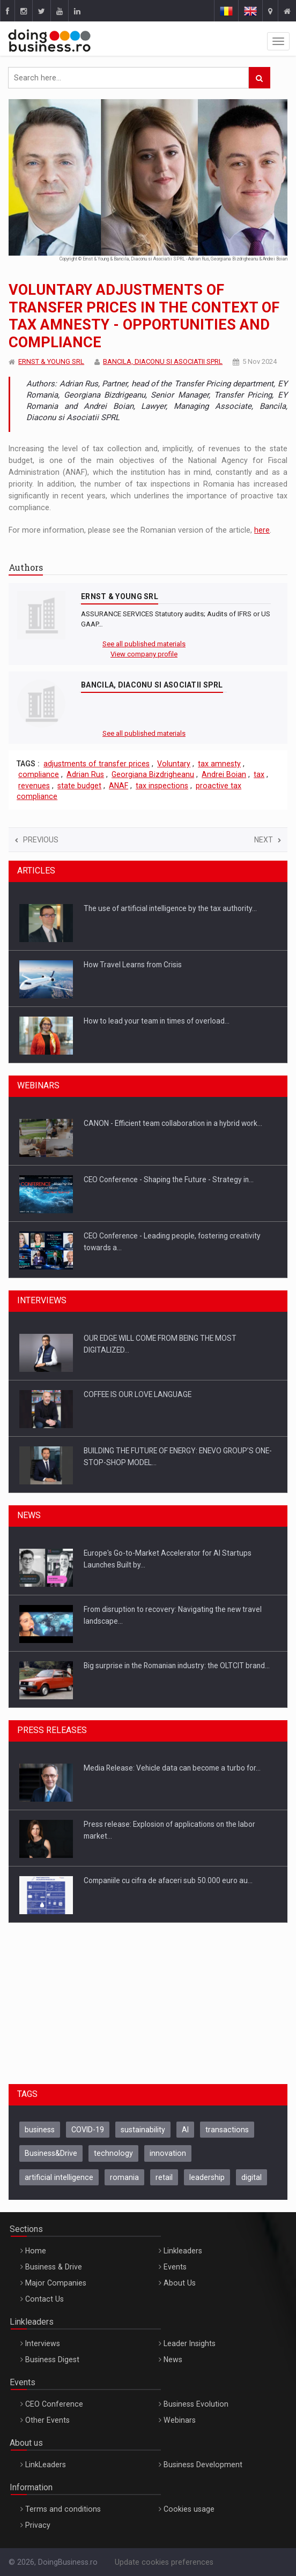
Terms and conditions (63, 2509)
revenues (34, 785)
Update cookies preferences (164, 2562)
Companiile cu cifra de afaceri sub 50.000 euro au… (168, 1880)
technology (113, 2153)
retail (164, 2177)
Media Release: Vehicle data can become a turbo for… (172, 1768)
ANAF (118, 785)
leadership (207, 2177)
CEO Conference (54, 2404)
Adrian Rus (85, 774)
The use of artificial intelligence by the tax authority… (170, 908)
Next (267, 839)
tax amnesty (219, 763)
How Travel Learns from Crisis (133, 964)
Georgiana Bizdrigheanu (153, 774)
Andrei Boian (224, 774)
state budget (79, 785)
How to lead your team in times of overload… (157, 1021)
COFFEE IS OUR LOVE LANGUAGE (137, 1394)
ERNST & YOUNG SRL (51, 361)
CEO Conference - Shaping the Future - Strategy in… (169, 1179)
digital (251, 2177)
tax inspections (162, 785)
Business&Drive (51, 2153)
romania (124, 2177)
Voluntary (173, 763)
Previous (36, 839)
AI (185, 2129)
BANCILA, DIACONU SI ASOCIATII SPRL (163, 361)
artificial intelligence (59, 2177)
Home (35, 2250)
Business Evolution (196, 2404)
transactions (227, 2129)
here (262, 530)
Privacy (37, 2525)
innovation (168, 2153)
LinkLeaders (45, 2464)
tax (259, 774)
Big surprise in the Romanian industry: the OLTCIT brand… (177, 1665)
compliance (38, 774)
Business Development (203, 2464)
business (40, 2129)
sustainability (143, 2129)
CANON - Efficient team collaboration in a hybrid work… (173, 1123)
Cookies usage (189, 2509)
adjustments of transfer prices (96, 763)
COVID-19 (87, 2129)
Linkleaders (183, 2250)
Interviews (42, 2343)
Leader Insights (190, 2343)
